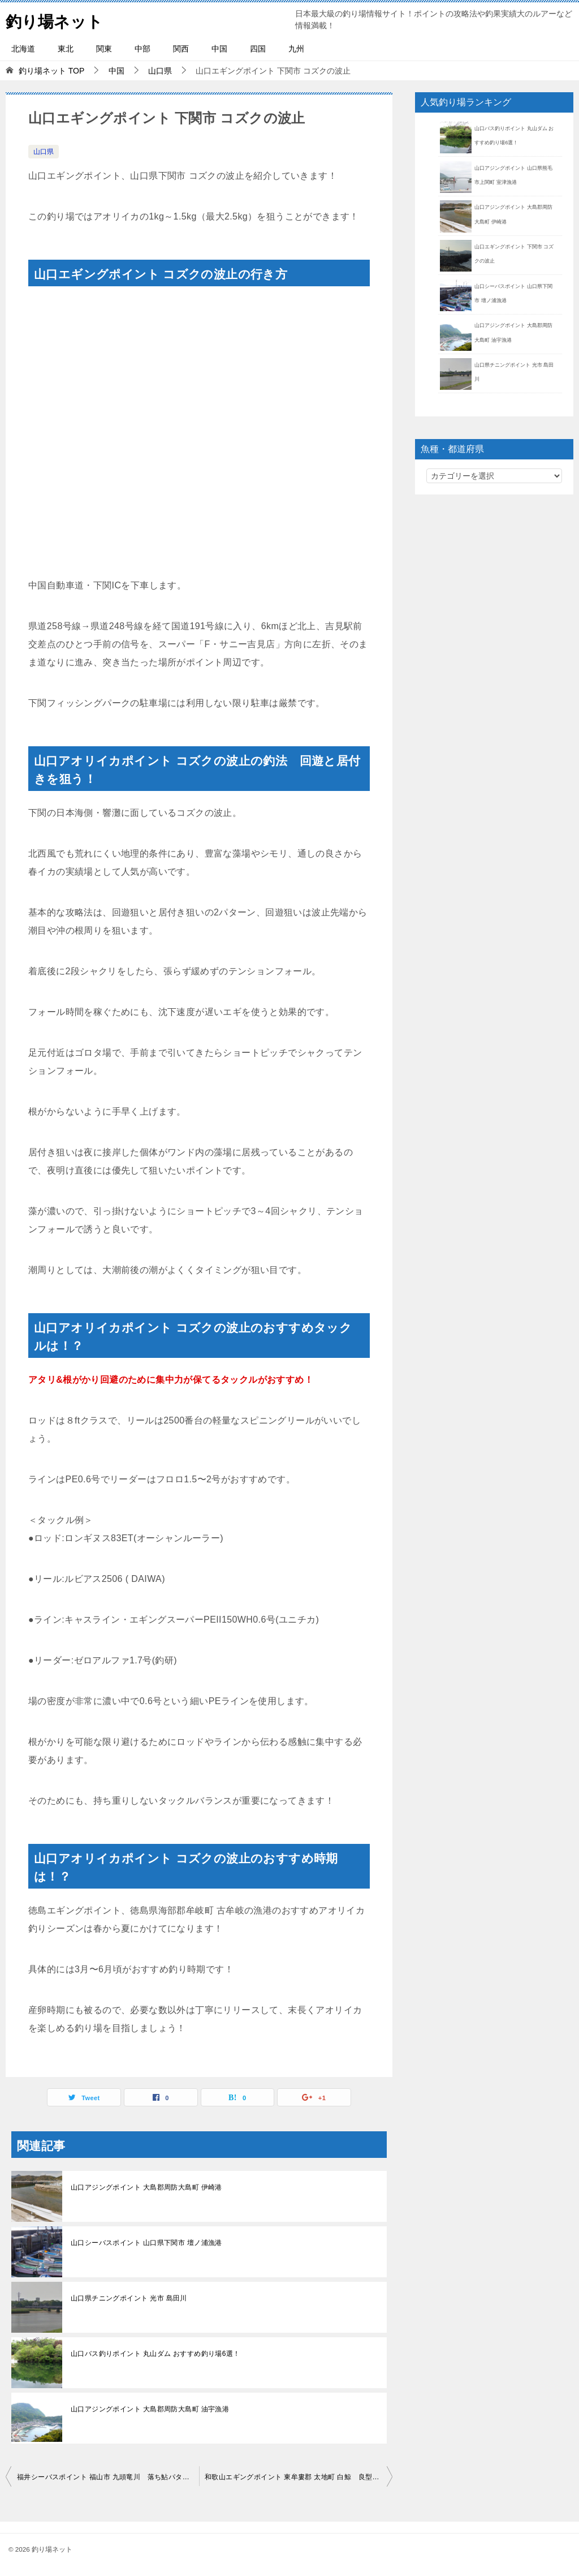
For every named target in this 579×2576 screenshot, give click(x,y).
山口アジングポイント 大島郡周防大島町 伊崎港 (146, 2187)
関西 (181, 48)
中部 (142, 48)
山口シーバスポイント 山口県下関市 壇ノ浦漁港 (146, 2243)
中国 (219, 48)
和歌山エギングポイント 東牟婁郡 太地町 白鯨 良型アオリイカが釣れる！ (298, 2477)
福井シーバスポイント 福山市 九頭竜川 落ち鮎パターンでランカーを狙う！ (108, 2477)
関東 (104, 48)
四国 (258, 48)
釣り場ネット (58, 19)
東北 (66, 48)
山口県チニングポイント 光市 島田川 (129, 2298)
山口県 (43, 152)
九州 (296, 48)
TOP (51, 70)
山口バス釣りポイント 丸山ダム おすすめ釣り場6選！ (155, 2354)
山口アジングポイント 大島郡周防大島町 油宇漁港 (150, 2409)
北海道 (23, 48)
